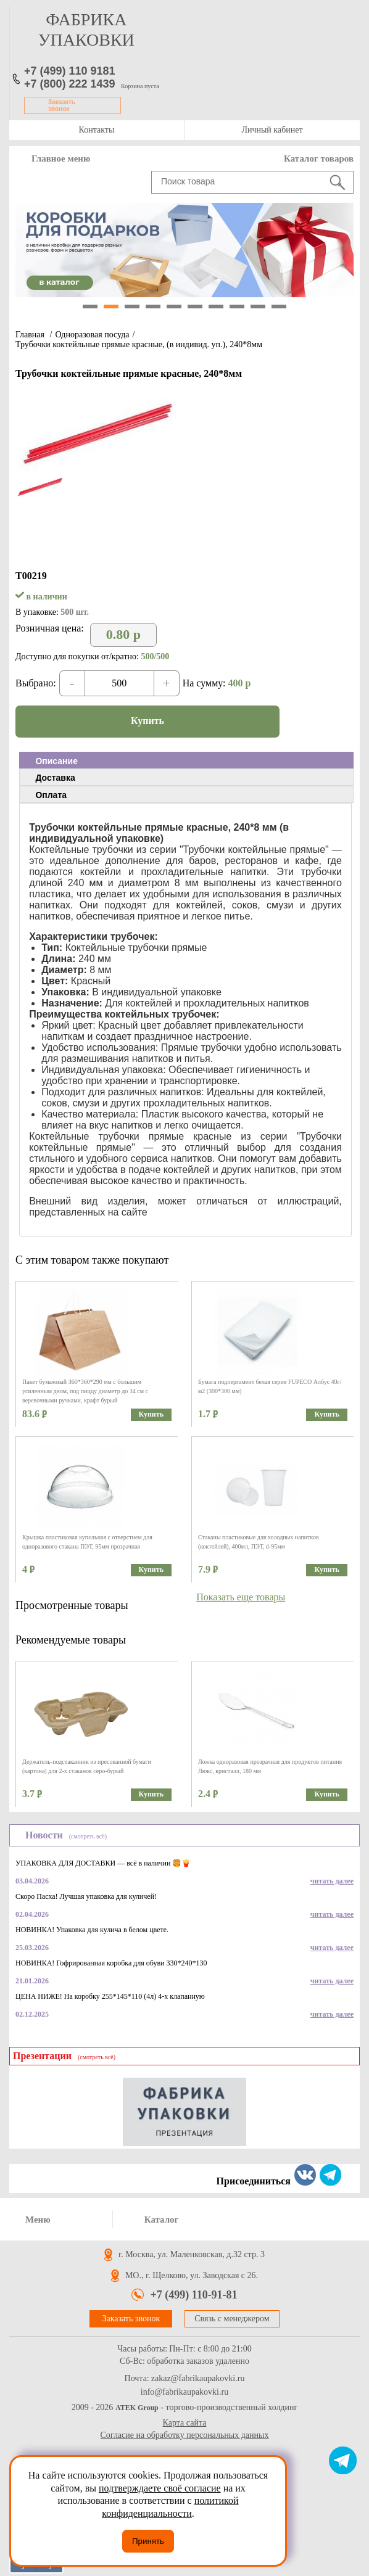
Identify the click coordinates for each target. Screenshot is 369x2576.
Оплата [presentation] (51, 795)
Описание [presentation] (56, 761)
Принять (148, 2541)
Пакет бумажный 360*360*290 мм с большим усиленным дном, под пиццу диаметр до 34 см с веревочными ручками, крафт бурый (85, 1391)
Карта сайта (185, 2422)
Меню (38, 2219)
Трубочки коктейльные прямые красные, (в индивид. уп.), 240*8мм (138, 344)
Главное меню (60, 158)
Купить (147, 720)
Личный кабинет (271, 129)
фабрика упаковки (86, 29)
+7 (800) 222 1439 (69, 84)
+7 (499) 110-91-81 (193, 2294)
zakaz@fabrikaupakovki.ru (198, 2378)
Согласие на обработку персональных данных (185, 2435)
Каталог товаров (319, 158)
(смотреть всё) (88, 1836)
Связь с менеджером (231, 2318)
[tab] (186, 760)
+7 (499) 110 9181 (69, 71)
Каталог (161, 2219)
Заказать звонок (61, 105)
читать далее (332, 1881)
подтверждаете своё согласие (160, 2488)
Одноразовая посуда (92, 334)
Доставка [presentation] (55, 778)
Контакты (97, 129)
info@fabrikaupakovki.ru (184, 2392)
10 (279, 306)
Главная (29, 334)
